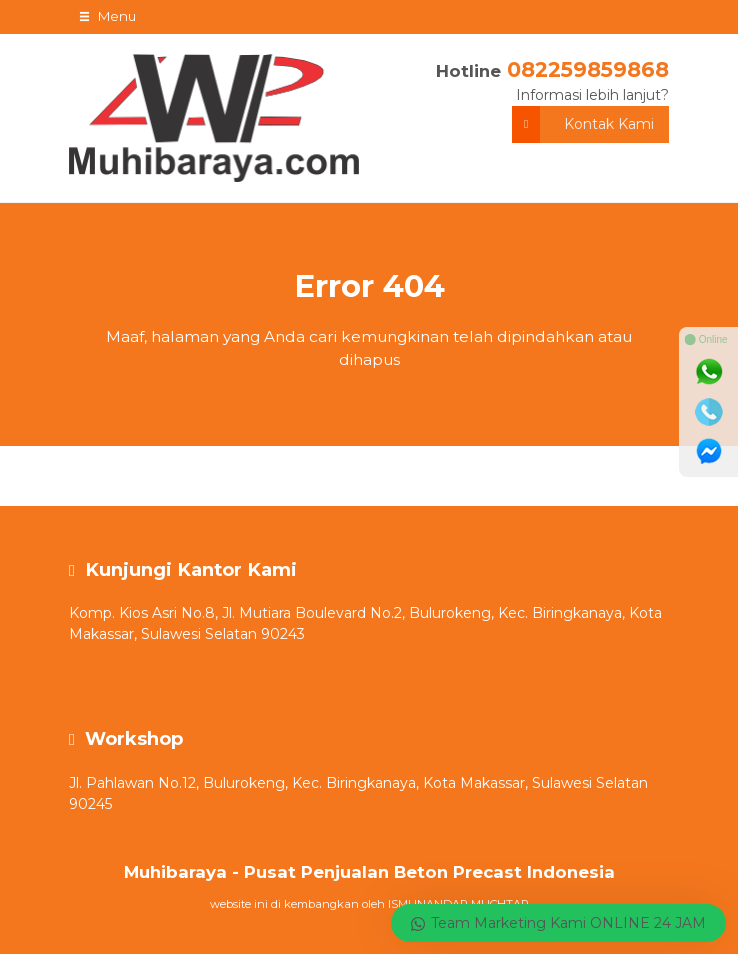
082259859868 (588, 69)
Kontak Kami (583, 124)
